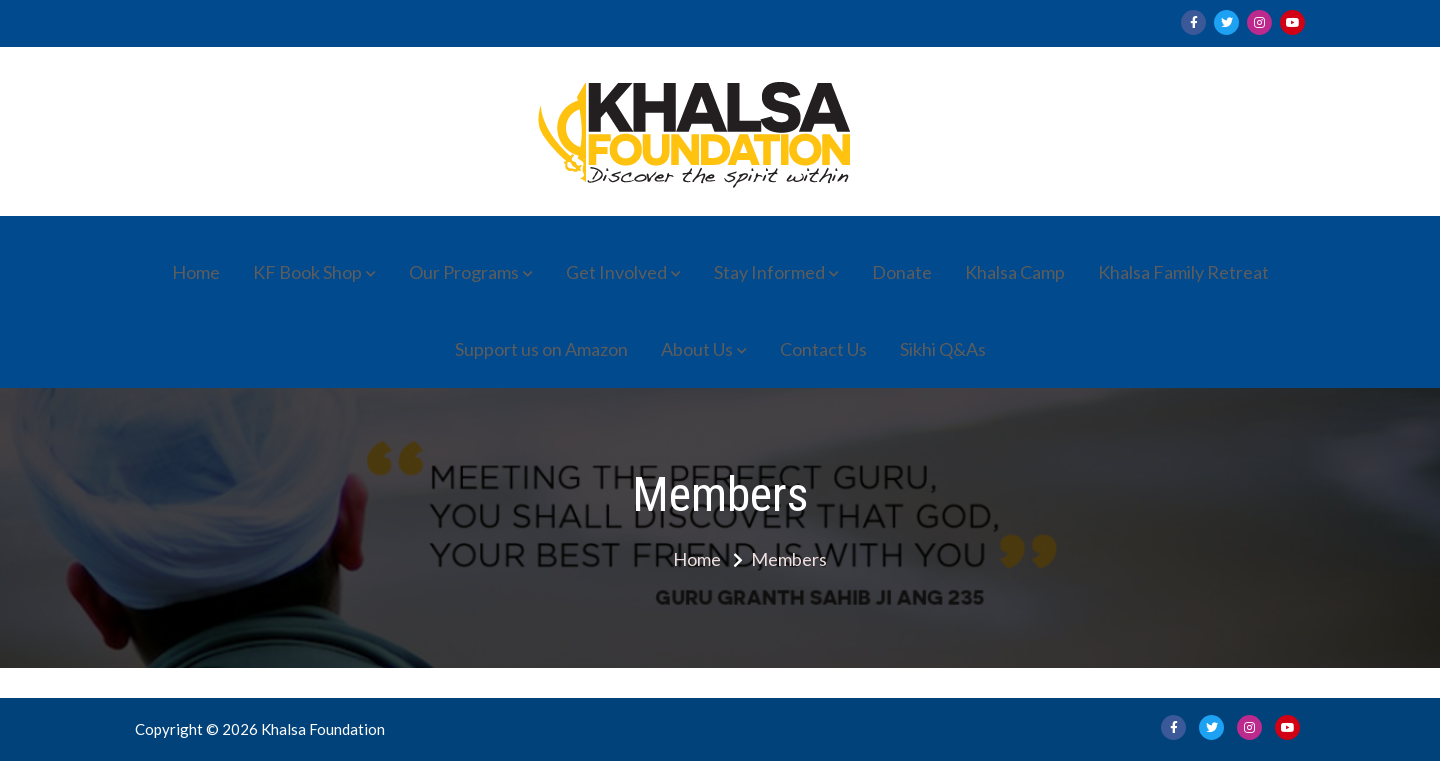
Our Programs (464, 272)
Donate (902, 272)
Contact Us (823, 349)
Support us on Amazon (541, 349)
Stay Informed (769, 272)
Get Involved (616, 272)
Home (196, 272)
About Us (697, 349)
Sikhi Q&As (943, 349)
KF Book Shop (307, 272)
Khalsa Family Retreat (1183, 272)
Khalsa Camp (1015, 272)
